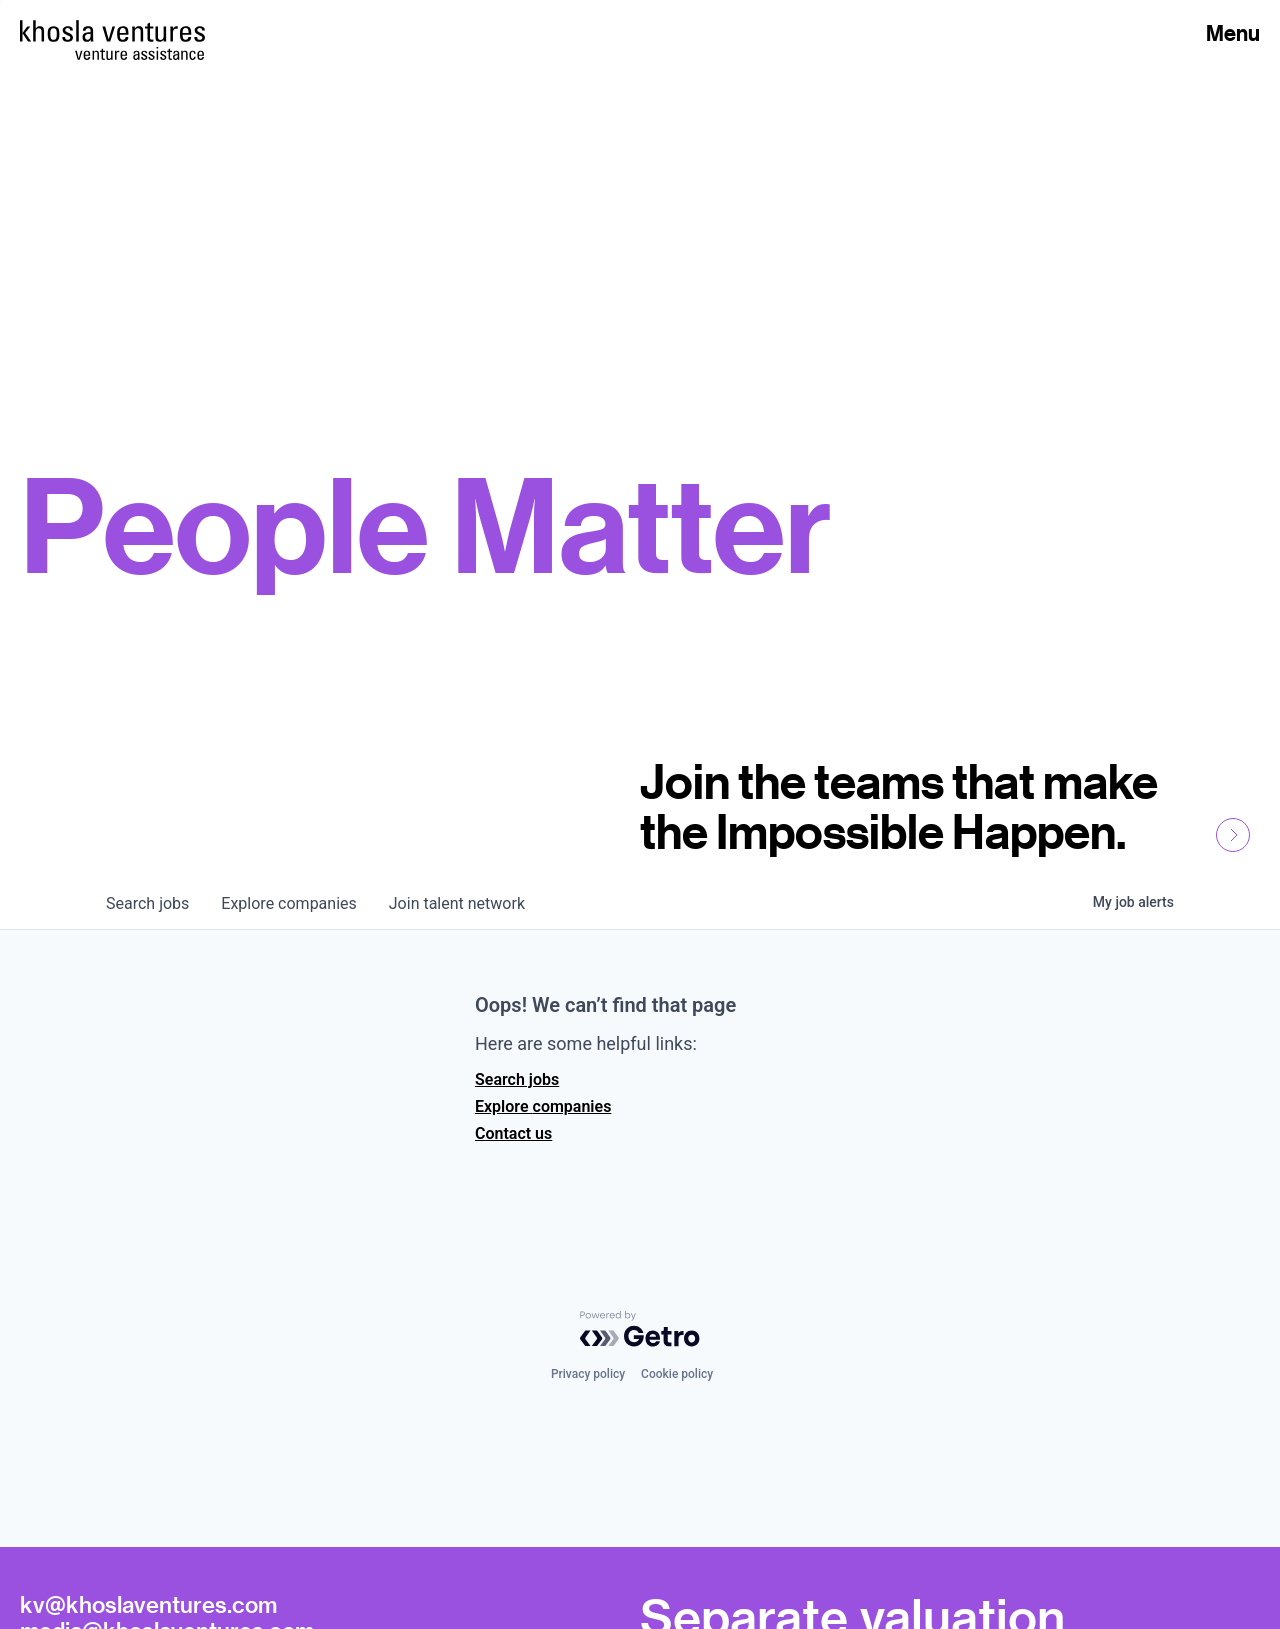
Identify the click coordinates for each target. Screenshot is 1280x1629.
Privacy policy (588, 1374)
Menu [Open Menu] (1233, 33)
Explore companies (543, 1106)
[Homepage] (112, 31)
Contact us (513, 1133)
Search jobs (517, 1079)
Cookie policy (677, 1374)
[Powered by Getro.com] (640, 1329)
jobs (147, 903)
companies (288, 903)
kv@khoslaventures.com (148, 1604)
